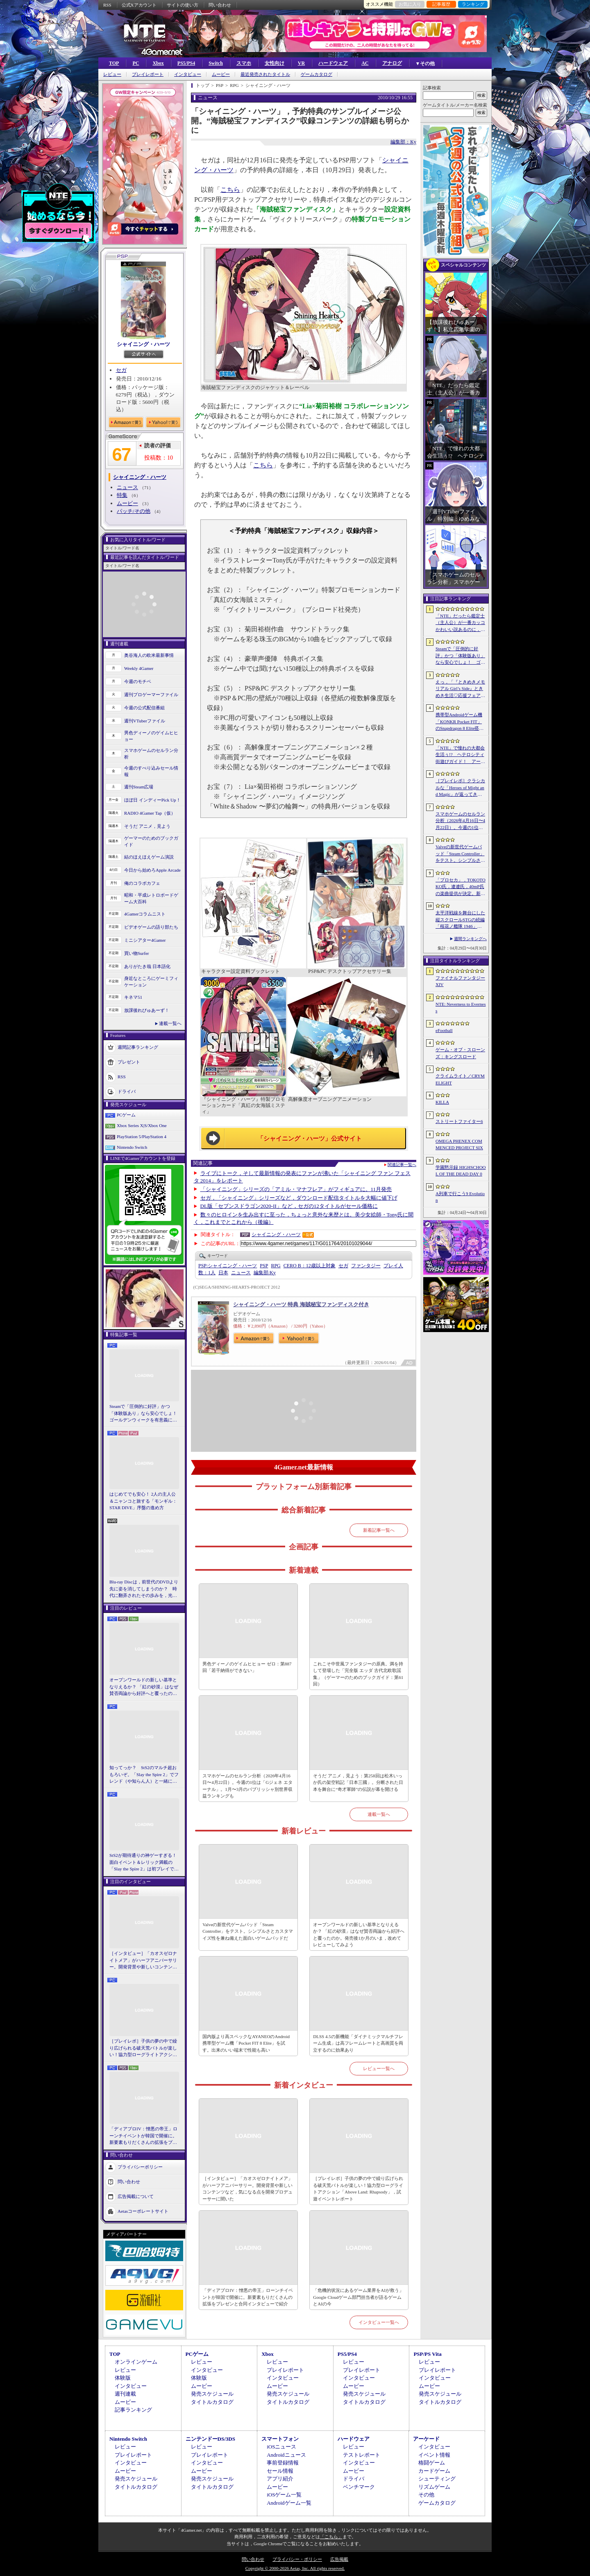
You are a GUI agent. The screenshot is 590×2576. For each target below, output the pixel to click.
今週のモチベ (137, 681)
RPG (275, 1266)
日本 (223, 1272)
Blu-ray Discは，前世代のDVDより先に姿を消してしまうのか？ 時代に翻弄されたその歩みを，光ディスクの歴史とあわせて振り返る (143, 1589)
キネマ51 (133, 997)
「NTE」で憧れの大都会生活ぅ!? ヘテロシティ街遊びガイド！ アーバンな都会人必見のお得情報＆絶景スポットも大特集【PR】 (460, 755)
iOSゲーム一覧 (284, 2495)
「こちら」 (331, 2536)
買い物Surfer (136, 953)
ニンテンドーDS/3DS (210, 2439)
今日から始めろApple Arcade (152, 870)
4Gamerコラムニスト (145, 913)
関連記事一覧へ (402, 1165)
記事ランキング (133, 2410)
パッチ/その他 (133, 511)
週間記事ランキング (138, 1046)
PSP (264, 1266)
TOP (114, 63)
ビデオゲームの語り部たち (151, 927)
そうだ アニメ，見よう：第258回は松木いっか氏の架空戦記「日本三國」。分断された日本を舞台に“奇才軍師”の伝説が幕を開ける (358, 1782)
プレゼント (129, 1061)
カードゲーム (434, 2471)
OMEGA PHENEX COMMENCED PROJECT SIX (459, 1144)
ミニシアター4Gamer (145, 940)
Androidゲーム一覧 (289, 2503)
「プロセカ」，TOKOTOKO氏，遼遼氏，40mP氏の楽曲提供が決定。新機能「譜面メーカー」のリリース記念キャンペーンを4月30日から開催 (461, 887)
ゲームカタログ (316, 74)
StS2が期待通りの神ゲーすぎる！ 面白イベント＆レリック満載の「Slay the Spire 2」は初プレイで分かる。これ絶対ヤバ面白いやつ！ (144, 1862)
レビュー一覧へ (379, 2068)
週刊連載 (125, 2394)
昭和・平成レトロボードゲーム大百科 (151, 898)
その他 (426, 2495)
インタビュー (187, 74)
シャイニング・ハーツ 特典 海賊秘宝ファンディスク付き (301, 1304)
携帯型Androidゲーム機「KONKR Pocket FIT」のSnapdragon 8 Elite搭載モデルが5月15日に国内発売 (459, 722)
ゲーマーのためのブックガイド (151, 841)
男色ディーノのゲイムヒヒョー (151, 736)
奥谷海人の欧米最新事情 (149, 655)
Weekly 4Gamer (139, 668)
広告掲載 (339, 2559)
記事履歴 (441, 4)
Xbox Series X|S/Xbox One (142, 1125)
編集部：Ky (403, 142)
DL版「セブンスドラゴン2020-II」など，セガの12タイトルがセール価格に (289, 1206)
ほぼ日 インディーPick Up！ (152, 799)
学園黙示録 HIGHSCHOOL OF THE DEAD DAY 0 (461, 1171)
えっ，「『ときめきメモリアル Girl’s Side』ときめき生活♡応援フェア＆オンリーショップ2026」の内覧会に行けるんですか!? (460, 689)
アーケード (426, 2439)
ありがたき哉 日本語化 (147, 966)
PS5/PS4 (186, 63)
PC (135, 63)
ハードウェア (333, 63)
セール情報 (280, 2471)
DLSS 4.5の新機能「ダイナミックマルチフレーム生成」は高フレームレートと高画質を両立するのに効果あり (358, 2043)
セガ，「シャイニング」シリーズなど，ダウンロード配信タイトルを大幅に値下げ (298, 1198)
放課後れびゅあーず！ (146, 1010)
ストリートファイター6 (459, 1121)
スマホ (243, 63)
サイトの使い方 (182, 4)
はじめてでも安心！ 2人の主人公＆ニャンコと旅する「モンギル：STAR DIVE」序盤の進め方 (143, 1501)
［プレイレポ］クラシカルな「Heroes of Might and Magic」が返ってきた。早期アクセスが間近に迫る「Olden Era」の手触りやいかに (461, 788)
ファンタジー (366, 1266)
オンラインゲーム (136, 2362)
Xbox (157, 63)
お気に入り (410, 4)
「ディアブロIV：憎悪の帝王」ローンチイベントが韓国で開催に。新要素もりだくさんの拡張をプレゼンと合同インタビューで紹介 (143, 2136)
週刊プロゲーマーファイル (151, 694)
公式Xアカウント (139, 4)
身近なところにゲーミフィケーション (151, 982)
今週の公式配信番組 (144, 707)
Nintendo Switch (132, 1147)
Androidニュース (286, 2455)
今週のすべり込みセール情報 (151, 771)
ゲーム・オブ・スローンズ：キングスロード (460, 1053)
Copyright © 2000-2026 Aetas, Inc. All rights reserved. (295, 2568)
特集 (122, 495)
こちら (230, 189)
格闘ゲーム (431, 2463)
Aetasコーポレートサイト (143, 2210)
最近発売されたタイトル (265, 74)
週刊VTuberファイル (144, 720)
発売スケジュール (212, 2394)
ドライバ (127, 1091)
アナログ (392, 63)
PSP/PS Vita (427, 2354)
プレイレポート (147, 74)
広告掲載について (136, 2195)
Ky (265, 1272)
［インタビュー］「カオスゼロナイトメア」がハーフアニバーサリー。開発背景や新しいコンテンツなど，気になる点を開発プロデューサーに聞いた (143, 1960)
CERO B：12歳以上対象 (310, 1266)
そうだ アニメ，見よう (147, 826)
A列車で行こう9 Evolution (460, 1197)
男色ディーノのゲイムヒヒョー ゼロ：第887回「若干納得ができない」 (246, 1667)
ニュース (127, 487)
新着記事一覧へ (379, 1530)
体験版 (123, 2378)
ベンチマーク (359, 2487)
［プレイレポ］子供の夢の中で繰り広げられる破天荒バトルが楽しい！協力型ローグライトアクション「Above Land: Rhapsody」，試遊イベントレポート (143, 2048)
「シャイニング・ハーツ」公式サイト (309, 1138)
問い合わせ (220, 4)
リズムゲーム (434, 2487)
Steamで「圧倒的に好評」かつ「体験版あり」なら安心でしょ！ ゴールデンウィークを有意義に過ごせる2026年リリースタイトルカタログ (144, 1414)
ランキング (473, 4)
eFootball (444, 1030)
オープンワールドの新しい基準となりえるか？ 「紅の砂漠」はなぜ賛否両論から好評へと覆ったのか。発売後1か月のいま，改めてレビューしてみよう (143, 1687)
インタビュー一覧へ (379, 2322)
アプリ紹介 (280, 2479)
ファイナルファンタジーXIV (460, 981)
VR (301, 63)
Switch (216, 63)
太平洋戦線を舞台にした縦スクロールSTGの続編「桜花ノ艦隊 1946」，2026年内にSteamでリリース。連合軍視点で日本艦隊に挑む (460, 920)
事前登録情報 (283, 2463)
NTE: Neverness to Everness (461, 1008)
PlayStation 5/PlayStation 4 (141, 1136)
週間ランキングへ (470, 938)
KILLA (442, 1102)
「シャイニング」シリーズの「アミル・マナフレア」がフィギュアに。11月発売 (296, 1189)
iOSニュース (281, 2447)
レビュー (112, 74)
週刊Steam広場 (139, 786)
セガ (121, 370)
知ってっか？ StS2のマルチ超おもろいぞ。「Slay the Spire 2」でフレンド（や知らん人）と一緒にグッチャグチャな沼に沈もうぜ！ (144, 1775)
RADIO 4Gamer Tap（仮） (149, 813)
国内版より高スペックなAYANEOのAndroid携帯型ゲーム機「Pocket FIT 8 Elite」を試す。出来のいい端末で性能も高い (246, 2043)
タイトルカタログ (212, 2402)
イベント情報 (434, 2455)
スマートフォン (280, 2439)
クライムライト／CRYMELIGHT (460, 1079)
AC (364, 63)
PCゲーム (126, 1114)
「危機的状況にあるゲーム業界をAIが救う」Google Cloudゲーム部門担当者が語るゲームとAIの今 (358, 2297)
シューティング (437, 2479)
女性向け (274, 63)
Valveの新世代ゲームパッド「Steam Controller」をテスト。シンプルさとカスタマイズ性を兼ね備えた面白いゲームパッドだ (247, 1931)
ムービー (221, 74)
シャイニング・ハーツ (143, 344)
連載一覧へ (170, 1023)
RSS (107, 4)
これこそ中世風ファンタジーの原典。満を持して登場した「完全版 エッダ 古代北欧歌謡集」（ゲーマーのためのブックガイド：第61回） (358, 1674)
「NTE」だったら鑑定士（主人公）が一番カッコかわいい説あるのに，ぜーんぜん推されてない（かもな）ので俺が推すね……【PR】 (460, 623)
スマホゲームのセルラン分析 (151, 754)
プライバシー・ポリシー (297, 2559)
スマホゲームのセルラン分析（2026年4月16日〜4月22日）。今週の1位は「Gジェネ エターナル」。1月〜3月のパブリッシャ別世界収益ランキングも (247, 1786)
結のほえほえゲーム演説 (149, 856)
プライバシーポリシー (140, 2166)
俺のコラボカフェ (142, 883)
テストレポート (361, 2455)
